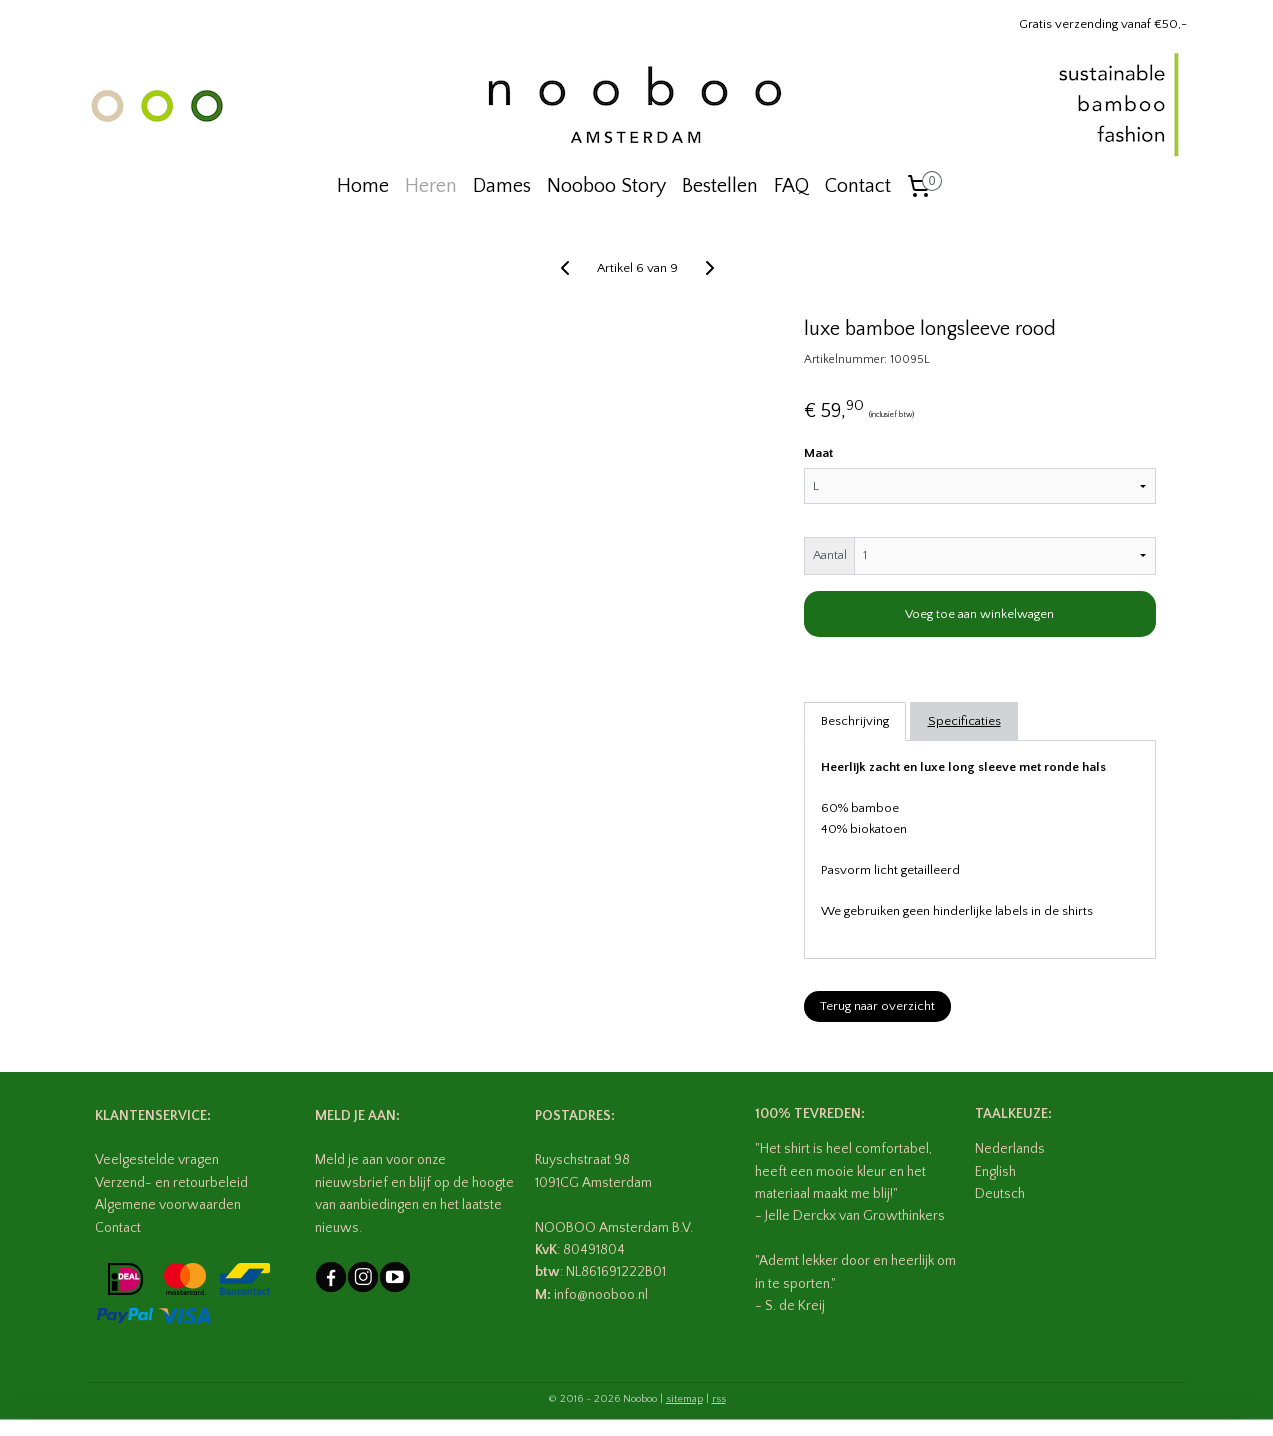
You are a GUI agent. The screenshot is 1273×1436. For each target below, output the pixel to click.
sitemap (684, 1399)
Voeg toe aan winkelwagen (979, 614)
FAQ (791, 186)
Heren (431, 186)
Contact (858, 186)
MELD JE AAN (355, 1116)
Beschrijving (855, 721)
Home (363, 186)
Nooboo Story (606, 186)
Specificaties (963, 721)
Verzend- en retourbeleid (171, 1183)
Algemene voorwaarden (168, 1205)
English (995, 1172)
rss (719, 1399)
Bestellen (720, 186)
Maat (817, 453)
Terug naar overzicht (876, 1006)
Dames (502, 186)
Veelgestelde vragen (157, 1160)
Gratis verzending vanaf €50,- (1103, 24)
